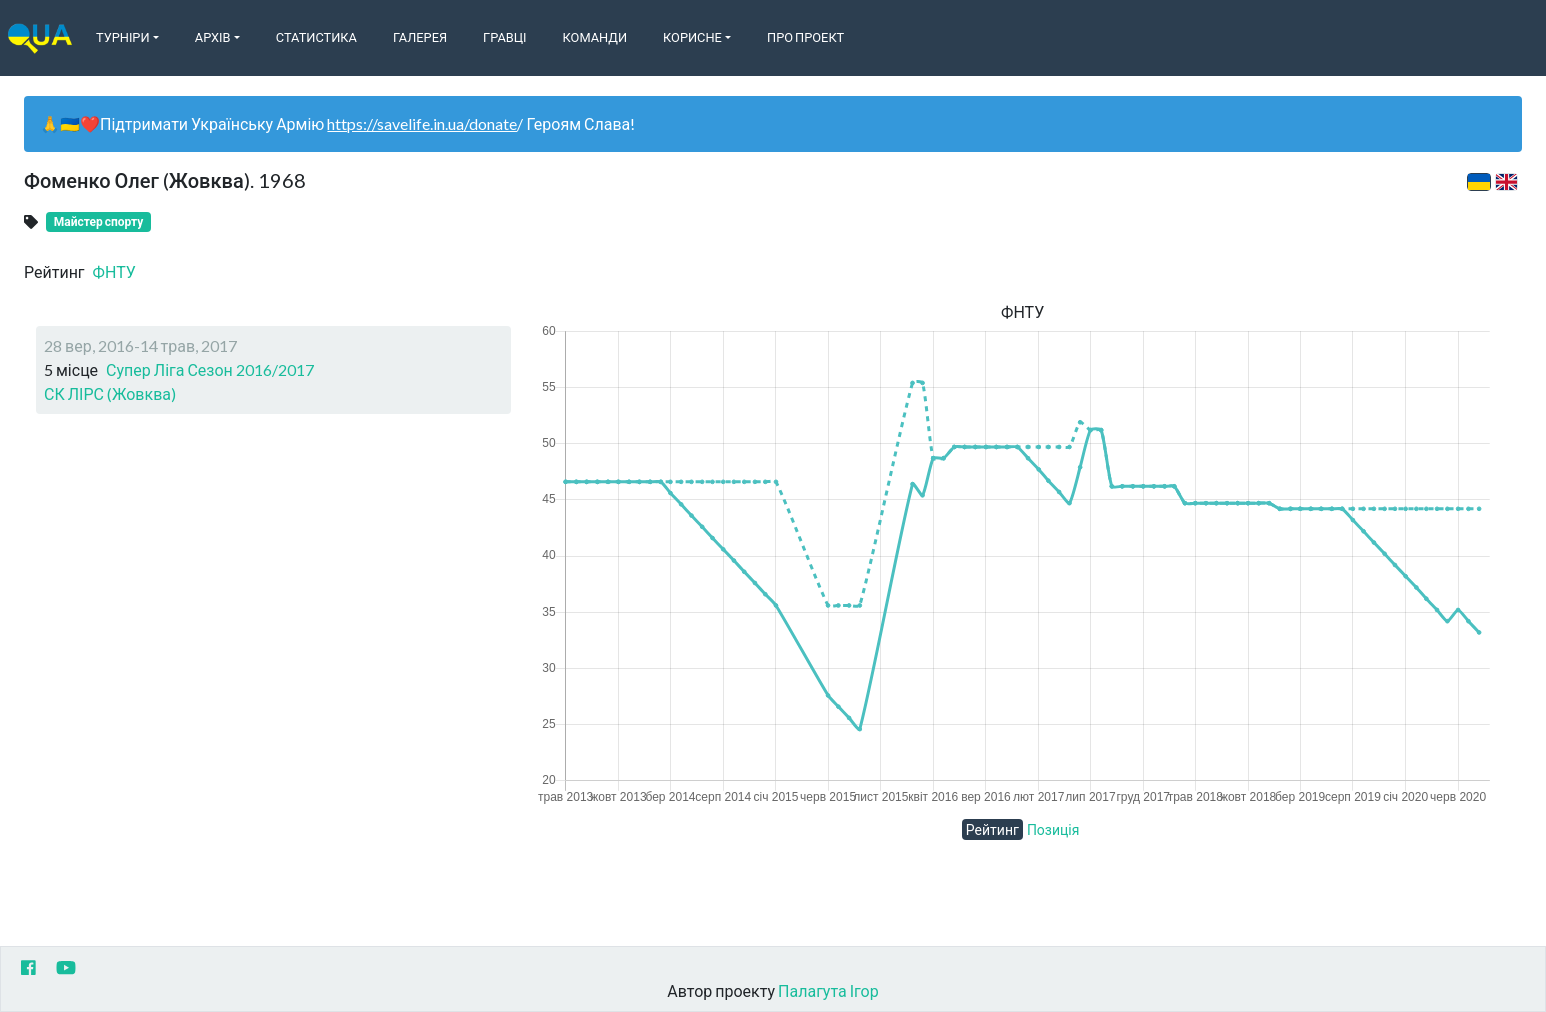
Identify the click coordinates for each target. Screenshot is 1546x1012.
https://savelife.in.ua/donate (422, 123)
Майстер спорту (98, 221)
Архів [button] (213, 37)
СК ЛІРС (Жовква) (110, 393)
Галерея (420, 37)
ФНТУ (114, 271)
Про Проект (805, 37)
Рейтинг (992, 829)
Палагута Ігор (828, 990)
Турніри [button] (123, 37)
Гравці (505, 37)
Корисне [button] (692, 37)
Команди (595, 37)
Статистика (316, 37)
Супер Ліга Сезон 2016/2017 (210, 369)
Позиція (1053, 829)
